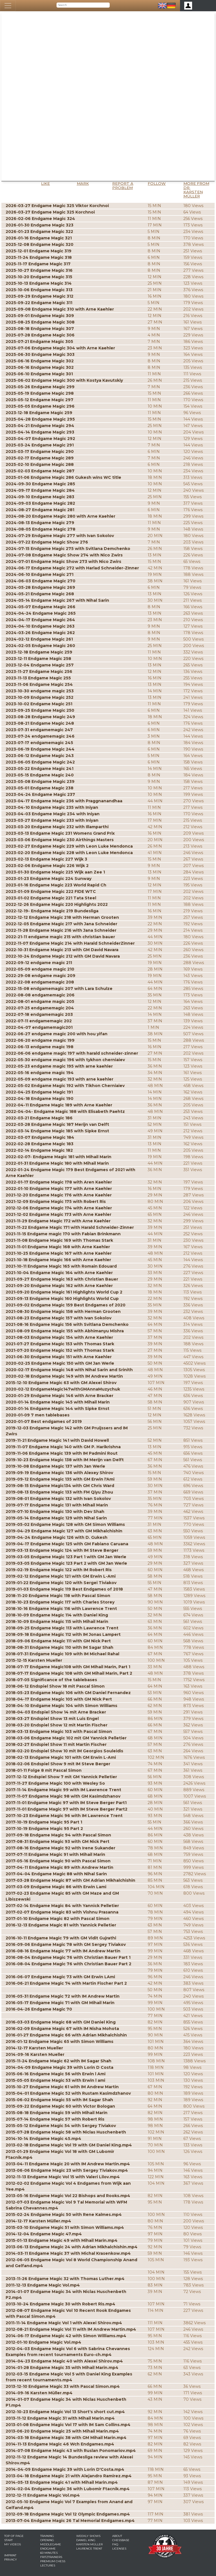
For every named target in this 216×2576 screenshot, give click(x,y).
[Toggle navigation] (8, 5)
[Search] (83, 5)
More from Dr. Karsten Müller (196, 189)
